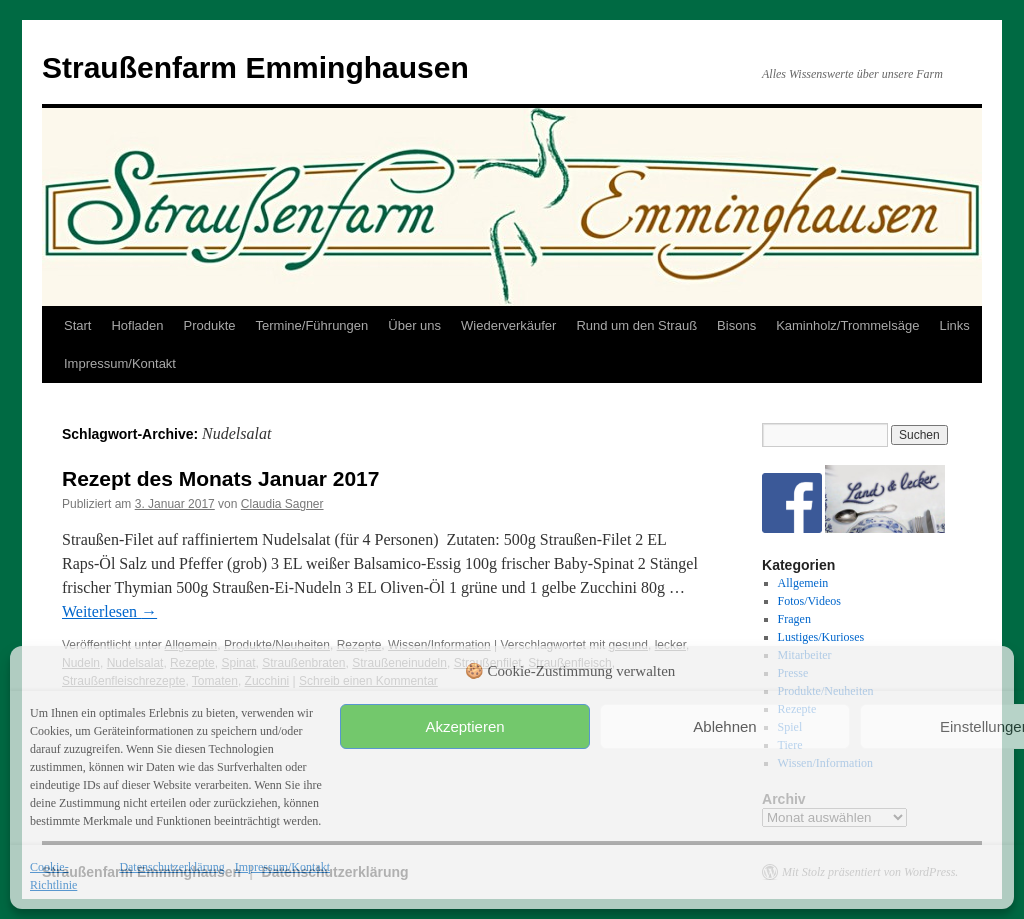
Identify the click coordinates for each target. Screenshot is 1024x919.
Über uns (414, 325)
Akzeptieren (464, 726)
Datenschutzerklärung (171, 867)
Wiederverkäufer (508, 325)
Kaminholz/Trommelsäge (847, 325)
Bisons (736, 325)
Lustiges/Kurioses (821, 637)
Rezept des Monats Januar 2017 (220, 478)
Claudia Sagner (282, 504)
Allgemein (803, 583)
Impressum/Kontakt (282, 867)
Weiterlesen (109, 611)
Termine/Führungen (312, 325)
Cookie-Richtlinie (53, 876)
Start (77, 325)
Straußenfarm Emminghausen (255, 67)
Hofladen (137, 325)
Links (954, 325)
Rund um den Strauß (636, 325)
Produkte (210, 325)
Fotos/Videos (809, 601)
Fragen (794, 619)
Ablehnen (724, 726)
